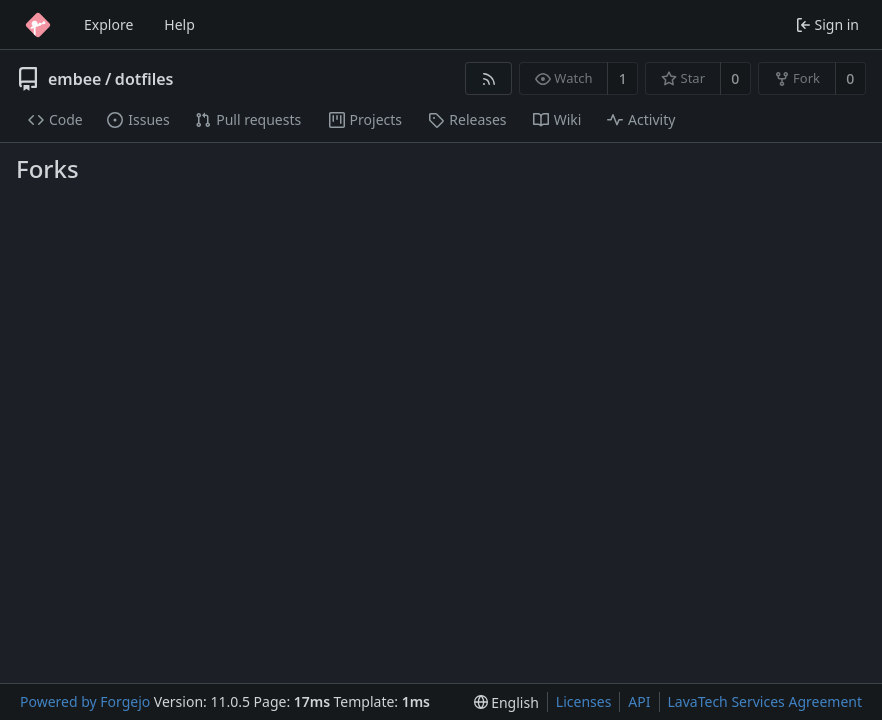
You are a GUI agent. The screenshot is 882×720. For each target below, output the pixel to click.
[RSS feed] (488, 78)
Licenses (584, 701)
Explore (108, 24)
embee (74, 79)
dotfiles (144, 79)
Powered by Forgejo (85, 701)
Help (179, 24)
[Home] (38, 25)
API (639, 701)
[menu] (506, 702)
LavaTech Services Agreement (765, 701)
